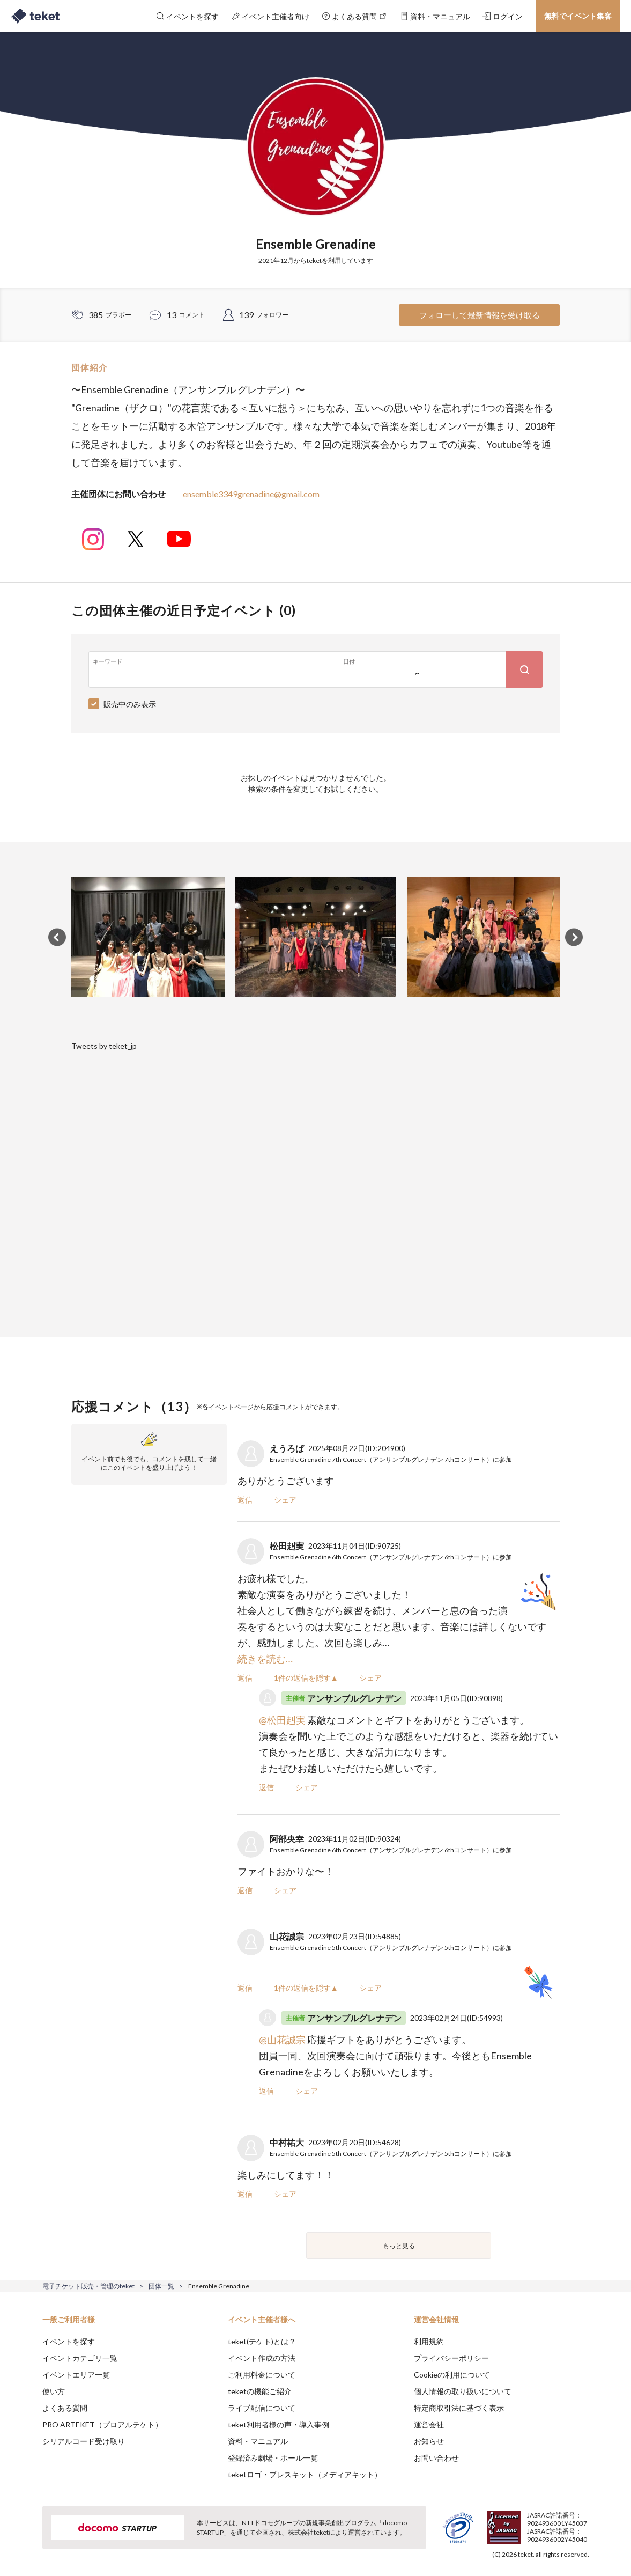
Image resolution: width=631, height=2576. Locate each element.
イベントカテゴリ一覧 (79, 2357)
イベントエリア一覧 (76, 2374)
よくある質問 (64, 2407)
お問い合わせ (436, 2457)
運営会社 (429, 2424)
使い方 (53, 2391)
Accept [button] (582, 2522)
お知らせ (429, 2441)
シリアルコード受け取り (83, 2441)
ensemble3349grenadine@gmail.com (251, 494)
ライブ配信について (261, 2407)
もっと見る (399, 2246)
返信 (245, 1499)
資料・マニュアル (258, 2441)
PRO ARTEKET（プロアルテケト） (102, 2424)
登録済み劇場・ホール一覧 (273, 2457)
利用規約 (429, 2341)
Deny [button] (528, 2523)
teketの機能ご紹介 (260, 2391)
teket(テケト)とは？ (262, 2341)
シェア (285, 1499)
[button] (25, 2536)
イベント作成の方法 (261, 2357)
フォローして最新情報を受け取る (479, 315)
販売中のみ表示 (129, 704)
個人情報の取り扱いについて (462, 2391)
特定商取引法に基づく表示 (459, 2407)
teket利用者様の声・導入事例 (278, 2424)
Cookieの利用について (452, 2374)
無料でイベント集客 (578, 15)
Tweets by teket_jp (104, 1045)
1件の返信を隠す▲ (306, 1677)
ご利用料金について (261, 2374)
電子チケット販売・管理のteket (88, 2286)
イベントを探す (68, 2341)
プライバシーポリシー (451, 2357)
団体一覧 (161, 2286)
